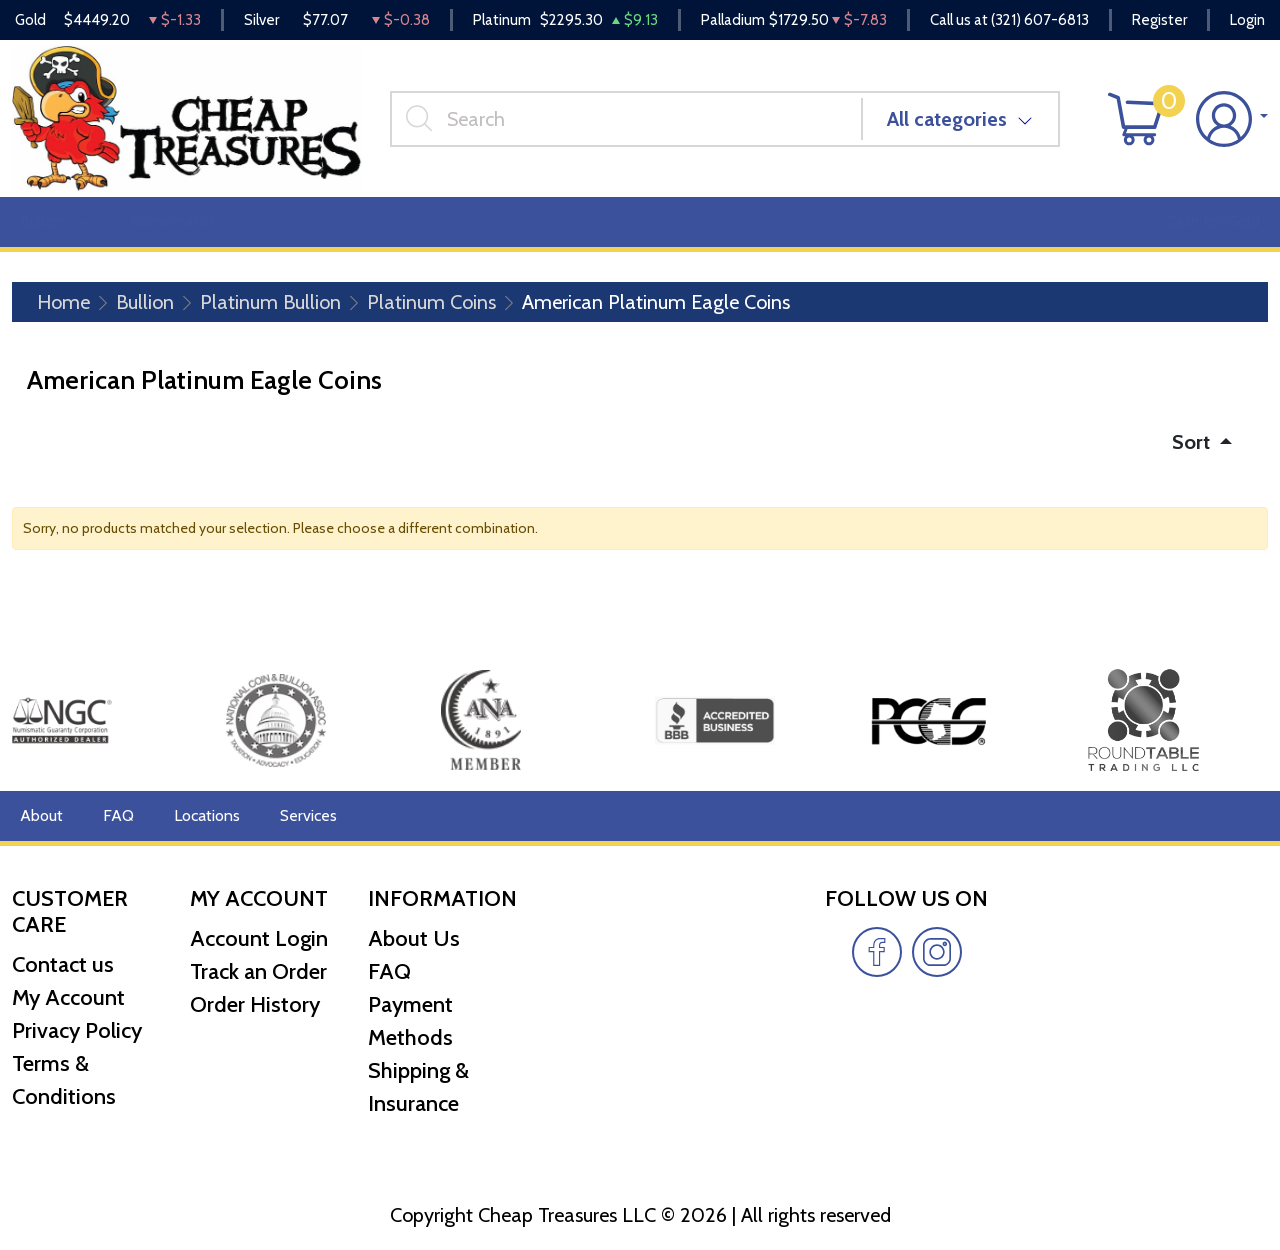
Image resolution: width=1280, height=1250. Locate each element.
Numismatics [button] (184, 221)
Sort (1193, 442)
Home (63, 302)
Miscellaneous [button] (552, 221)
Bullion (145, 302)
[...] (626, 119)
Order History (255, 1004)
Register (1159, 20)
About (41, 815)
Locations (207, 815)
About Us (414, 938)
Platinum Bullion (270, 302)
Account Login (259, 938)
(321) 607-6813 (1040, 20)
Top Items (417, 221)
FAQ (118, 815)
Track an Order (258, 971)
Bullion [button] (55, 221)
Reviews (681, 221)
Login (1247, 20)
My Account (68, 997)
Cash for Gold (1213, 221)
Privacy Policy (77, 1030)
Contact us (63, 964)
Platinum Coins (431, 302)
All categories (947, 119)
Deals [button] (310, 221)
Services (308, 815)
